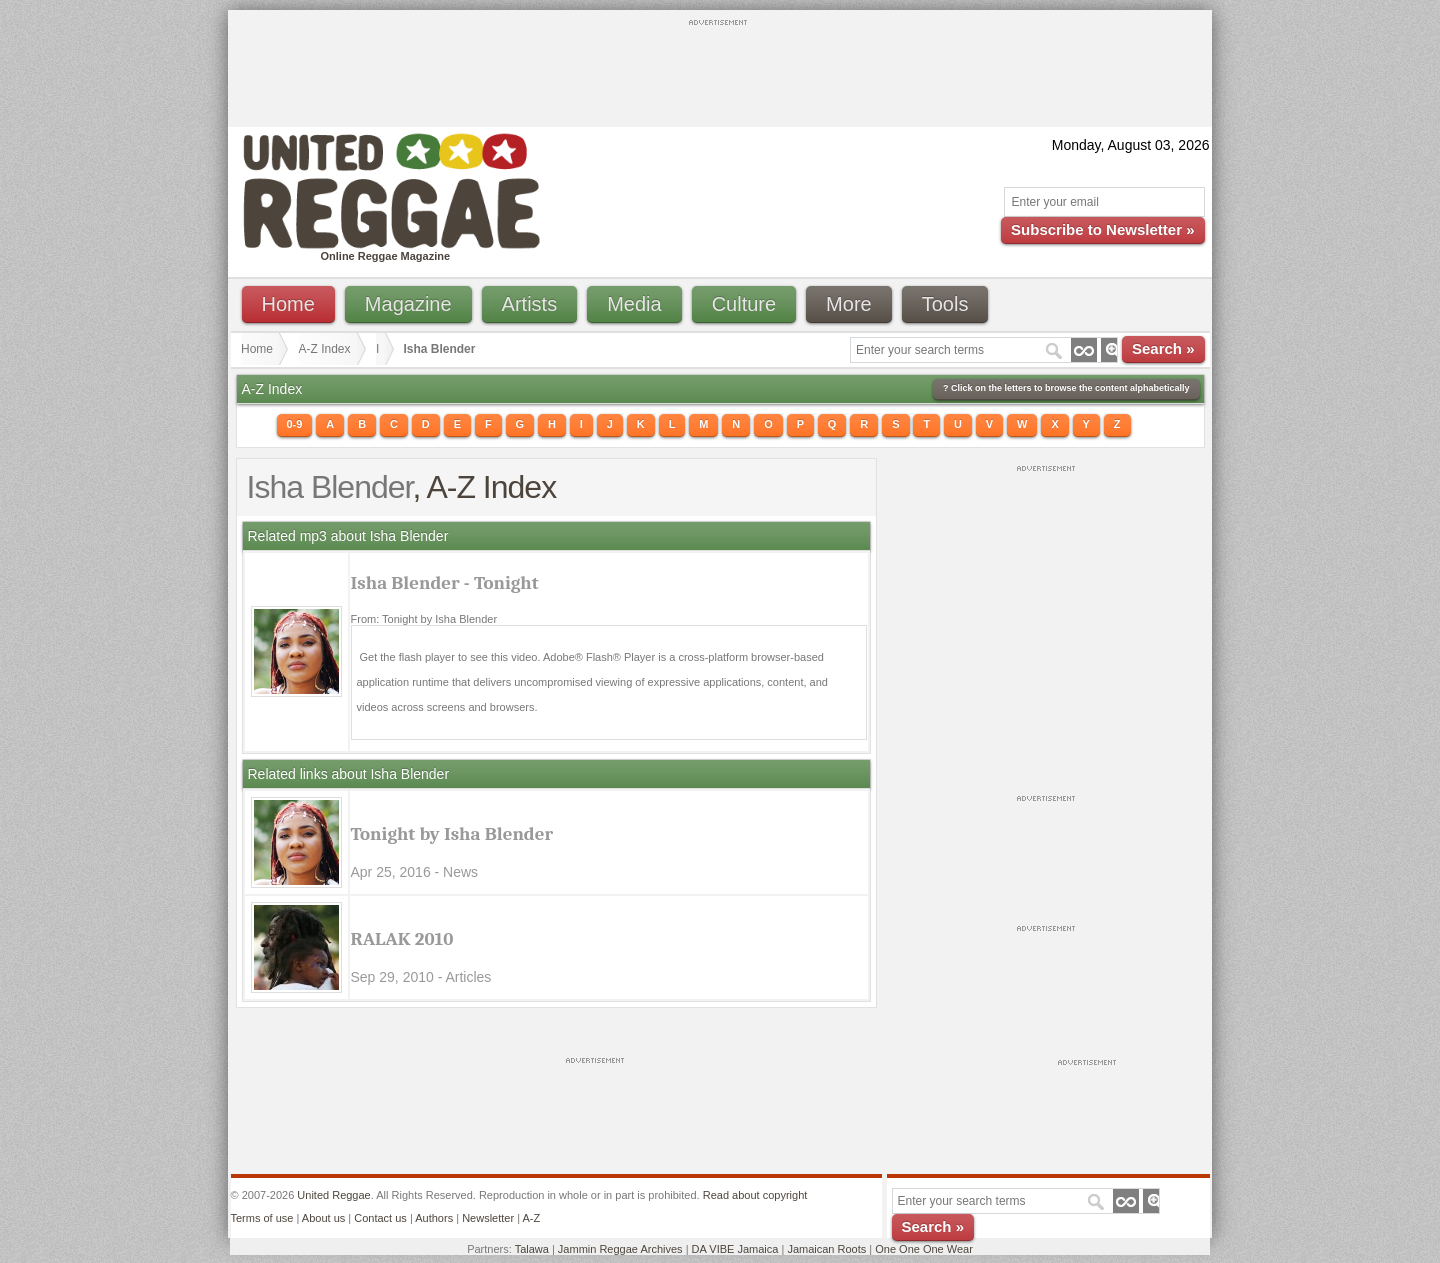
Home (288, 304)
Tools (945, 304)
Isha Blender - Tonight (445, 583)
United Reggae (333, 1195)
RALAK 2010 (402, 939)
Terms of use (262, 1218)
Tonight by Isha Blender (452, 834)
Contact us (380, 1218)
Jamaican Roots (826, 1249)
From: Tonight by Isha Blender (424, 619)
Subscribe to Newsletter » (1102, 229)
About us (323, 1218)
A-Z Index (325, 349)
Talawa (532, 1249)
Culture (744, 304)
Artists (530, 304)
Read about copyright (755, 1195)
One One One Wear (924, 1249)
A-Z (531, 1218)
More (849, 304)
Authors (434, 1218)
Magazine (408, 304)
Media (634, 304)
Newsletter (488, 1218)
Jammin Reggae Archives (620, 1249)
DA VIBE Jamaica (735, 1249)
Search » (1163, 348)
